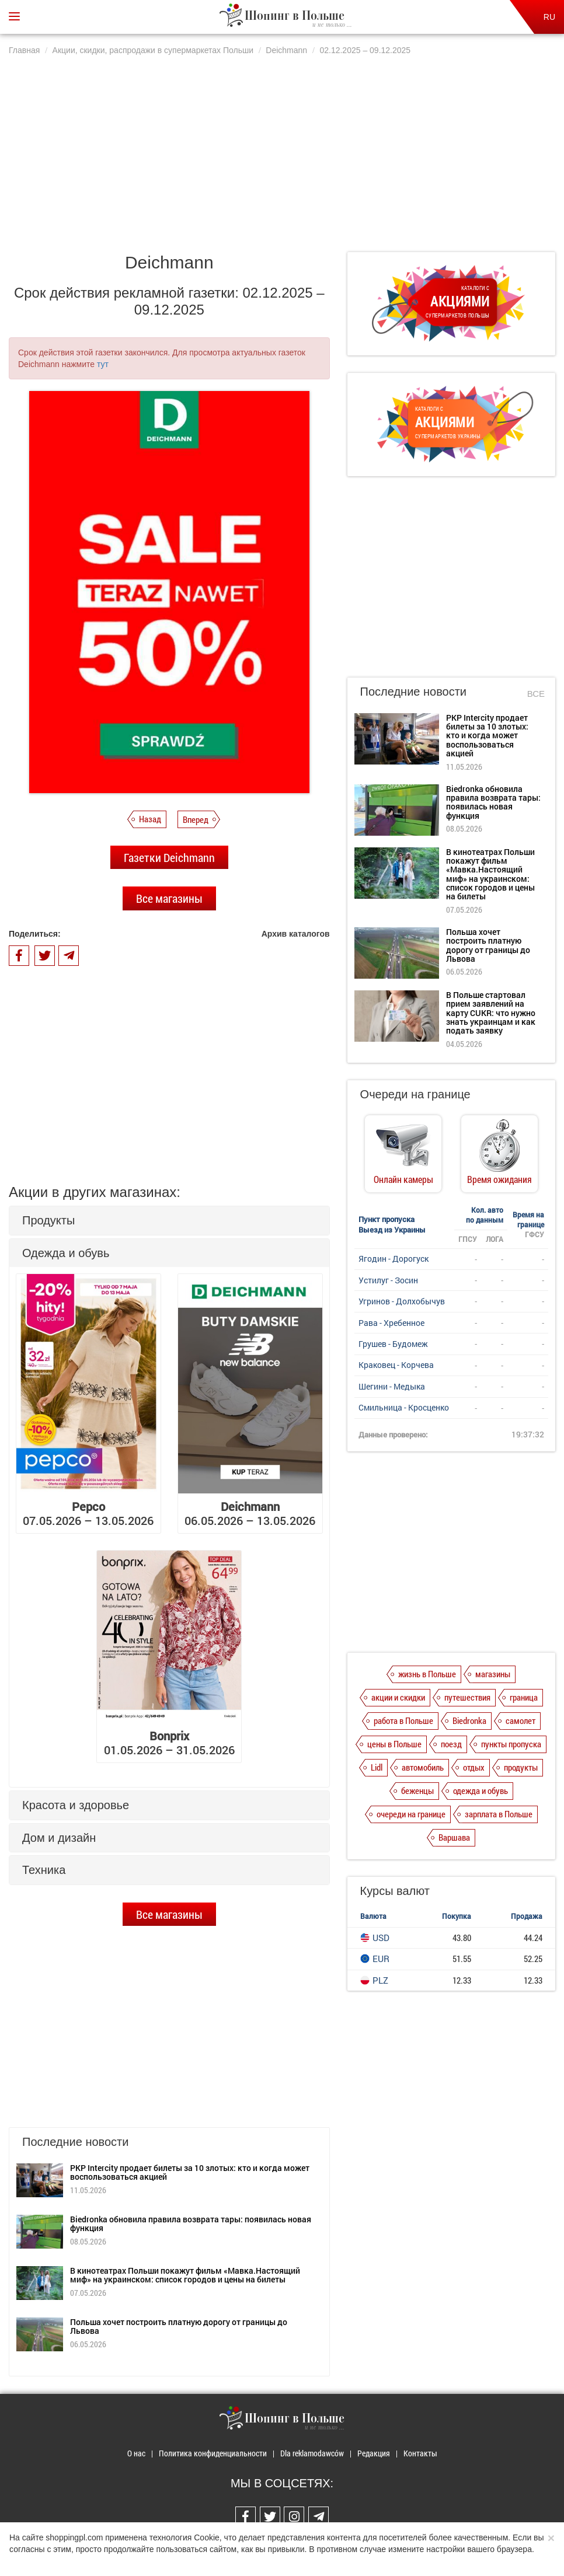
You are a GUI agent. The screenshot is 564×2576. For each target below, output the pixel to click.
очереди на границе (411, 1814)
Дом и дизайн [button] (59, 1837)
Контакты (420, 2453)
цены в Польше (394, 1744)
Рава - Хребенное (391, 1322)
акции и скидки (398, 1697)
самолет (520, 1720)
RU (549, 17)
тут (103, 364)
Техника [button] (43, 1869)
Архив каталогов (296, 933)
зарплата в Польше (498, 1814)
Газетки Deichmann (169, 857)
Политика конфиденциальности (213, 2453)
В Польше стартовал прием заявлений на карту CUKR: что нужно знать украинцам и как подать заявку (490, 1012)
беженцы (417, 1790)
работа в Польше (403, 1720)
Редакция (373, 2453)
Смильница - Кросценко (403, 1407)
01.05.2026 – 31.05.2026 (169, 1742)
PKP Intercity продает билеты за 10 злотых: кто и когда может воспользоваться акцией (189, 2172)
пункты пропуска (511, 1744)
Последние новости (413, 691)
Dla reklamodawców (312, 2453)
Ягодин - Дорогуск (393, 1258)
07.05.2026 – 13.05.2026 (88, 1513)
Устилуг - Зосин (388, 1280)
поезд (451, 1744)
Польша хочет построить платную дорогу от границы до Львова (178, 2326)
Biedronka (469, 1720)
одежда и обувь (480, 1790)
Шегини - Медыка (391, 1386)
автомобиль (423, 1767)
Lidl (376, 1767)
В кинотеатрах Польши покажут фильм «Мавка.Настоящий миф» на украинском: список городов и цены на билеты (185, 2275)
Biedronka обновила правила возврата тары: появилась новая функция (190, 2223)
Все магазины (169, 898)
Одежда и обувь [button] (65, 1253)
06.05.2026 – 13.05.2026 (249, 1513)
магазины (492, 1674)
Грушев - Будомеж (393, 1343)
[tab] (169, 1220)
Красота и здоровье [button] (75, 1805)
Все (536, 694)
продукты (521, 1767)
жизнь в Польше (427, 1674)
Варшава (454, 1837)
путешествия (467, 1697)
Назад (150, 819)
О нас (136, 2453)
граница (524, 1697)
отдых (474, 1767)
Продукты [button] (48, 1220)
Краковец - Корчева (396, 1364)
